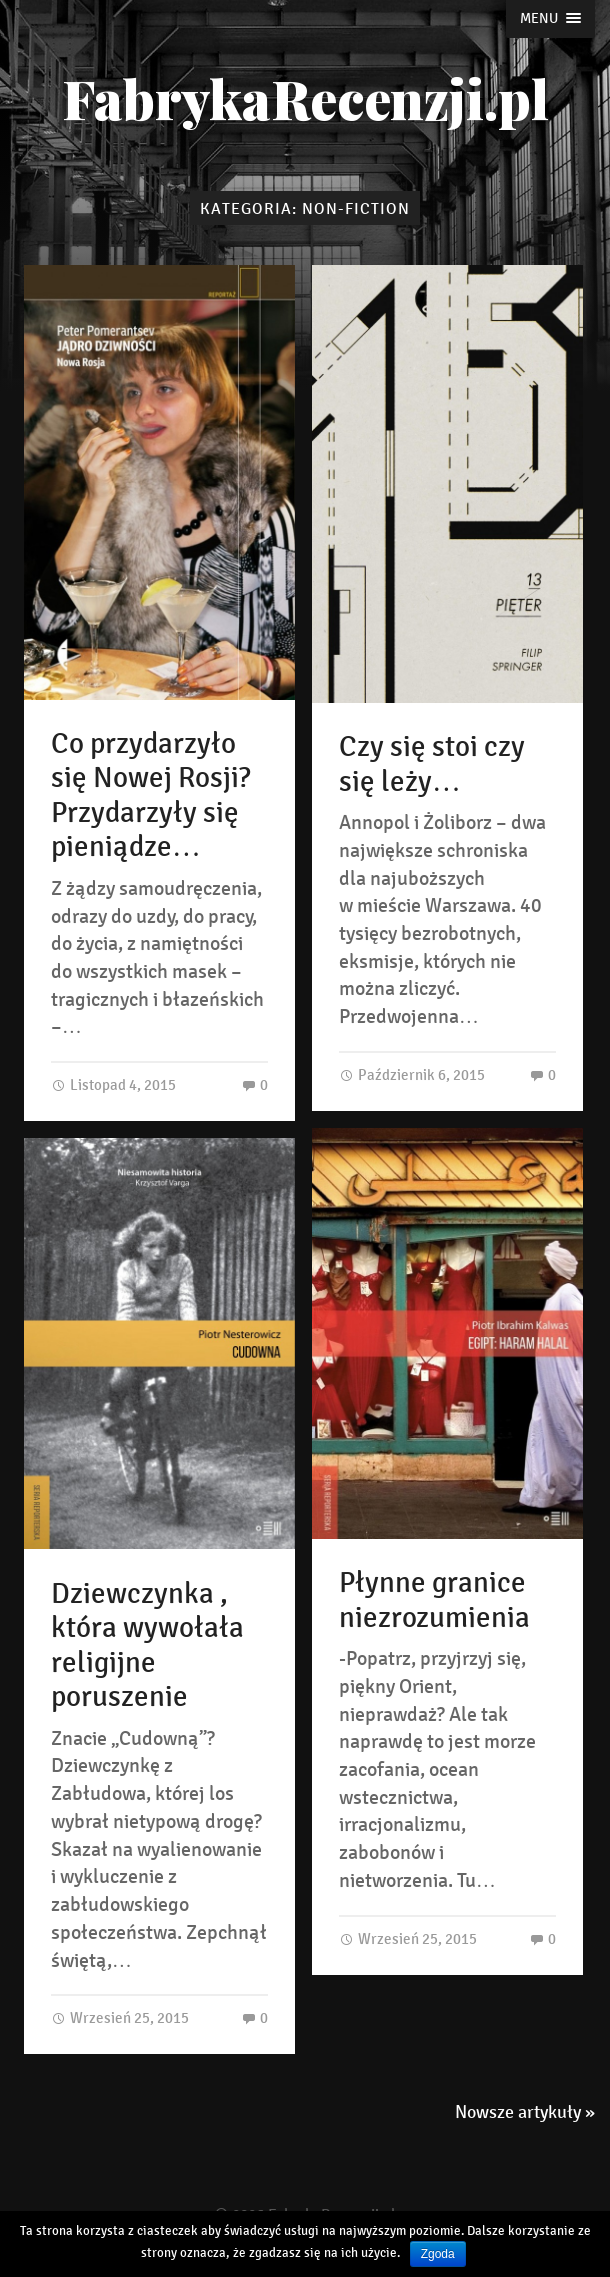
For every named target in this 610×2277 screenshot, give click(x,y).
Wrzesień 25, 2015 (408, 1938)
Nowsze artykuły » (525, 2112)
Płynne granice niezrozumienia (434, 1600)
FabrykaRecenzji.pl (305, 98)
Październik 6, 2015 (412, 1074)
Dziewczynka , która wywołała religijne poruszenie (147, 1646)
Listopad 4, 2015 (113, 1084)
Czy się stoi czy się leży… (432, 764)
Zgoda (438, 2254)
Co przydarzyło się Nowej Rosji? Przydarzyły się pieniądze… (150, 796)
